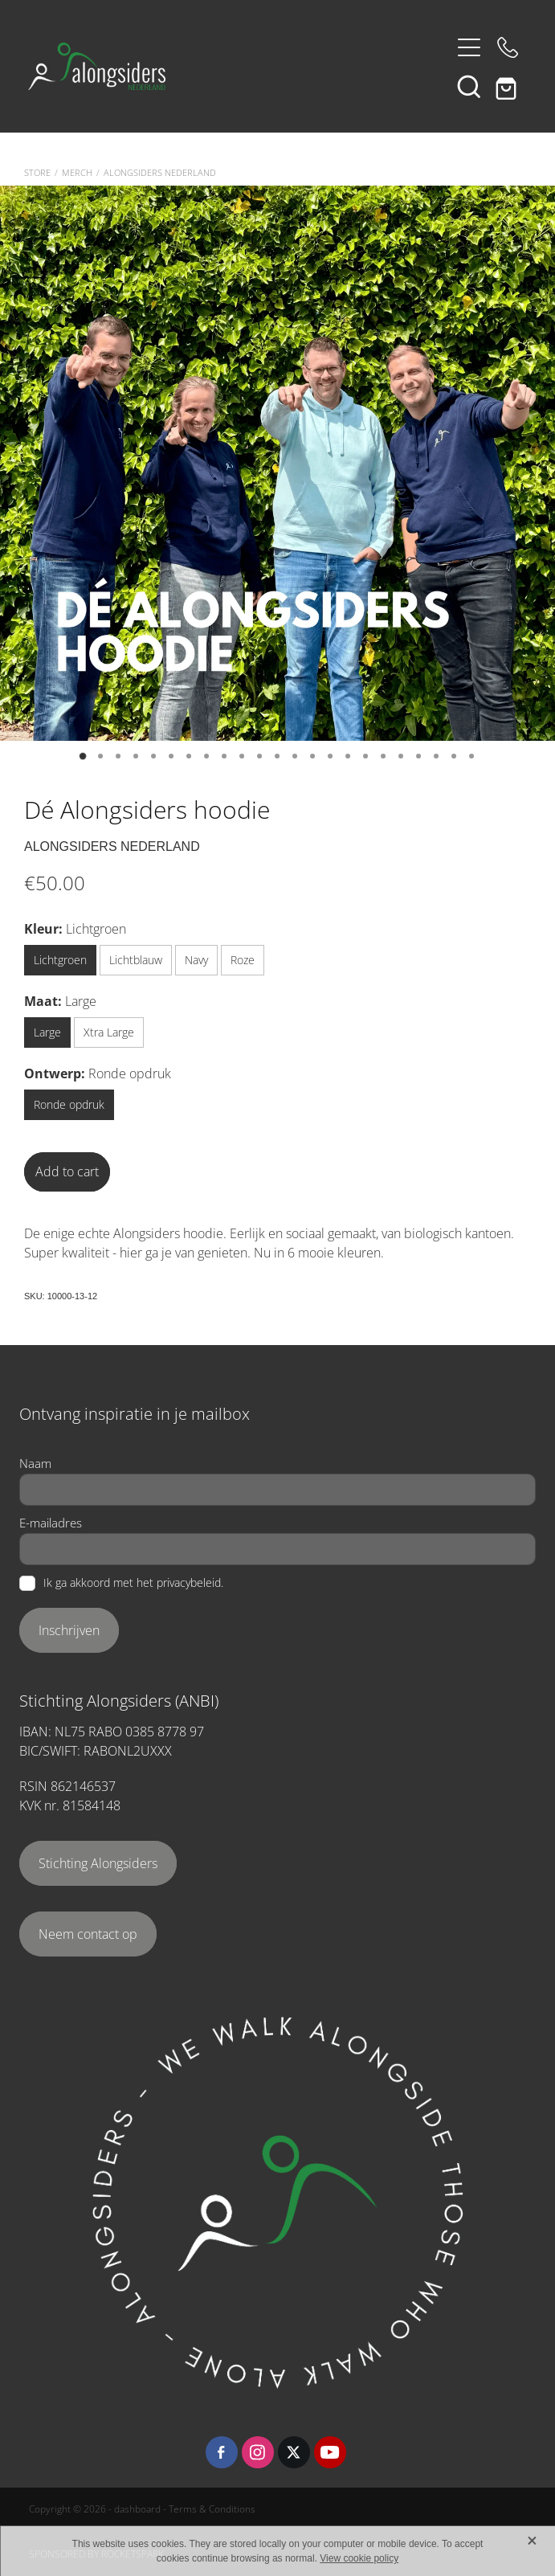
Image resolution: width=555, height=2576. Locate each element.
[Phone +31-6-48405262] (507, 47)
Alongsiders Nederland (160, 172)
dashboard (137, 2509)
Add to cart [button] (67, 1171)
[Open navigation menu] (469, 47)
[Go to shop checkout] (507, 86)
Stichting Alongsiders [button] (98, 1863)
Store (37, 172)
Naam (35, 1464)
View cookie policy (359, 2558)
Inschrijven (69, 1630)
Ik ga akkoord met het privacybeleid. (133, 1583)
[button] (469, 86)
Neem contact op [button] (88, 1934)
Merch (77, 172)
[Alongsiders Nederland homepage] (239, 66)
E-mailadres (50, 1523)
